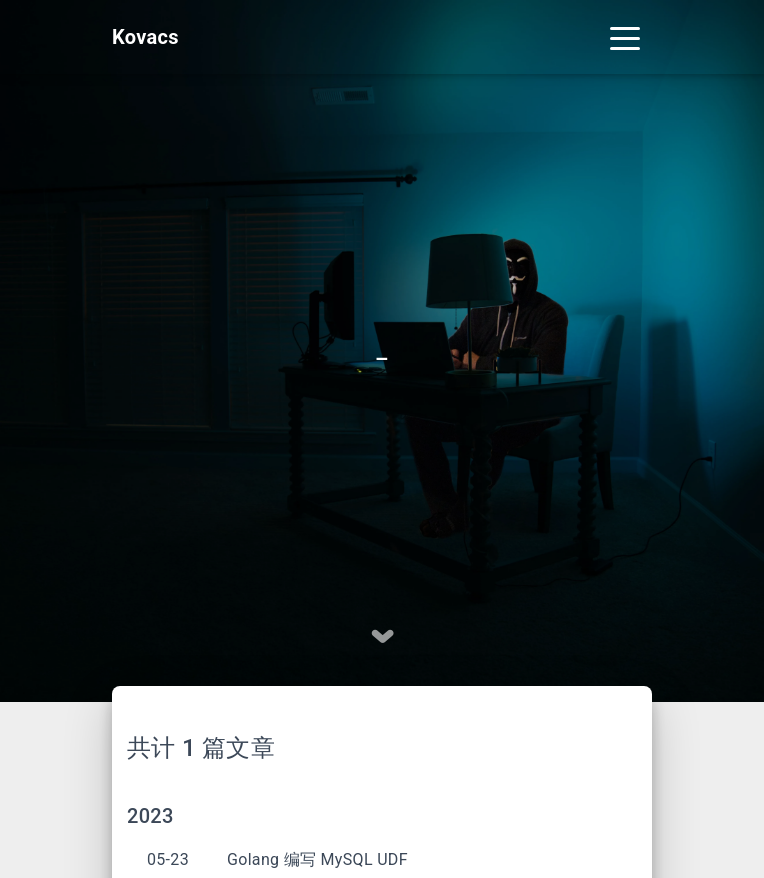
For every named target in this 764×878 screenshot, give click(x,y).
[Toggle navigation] (625, 37)
